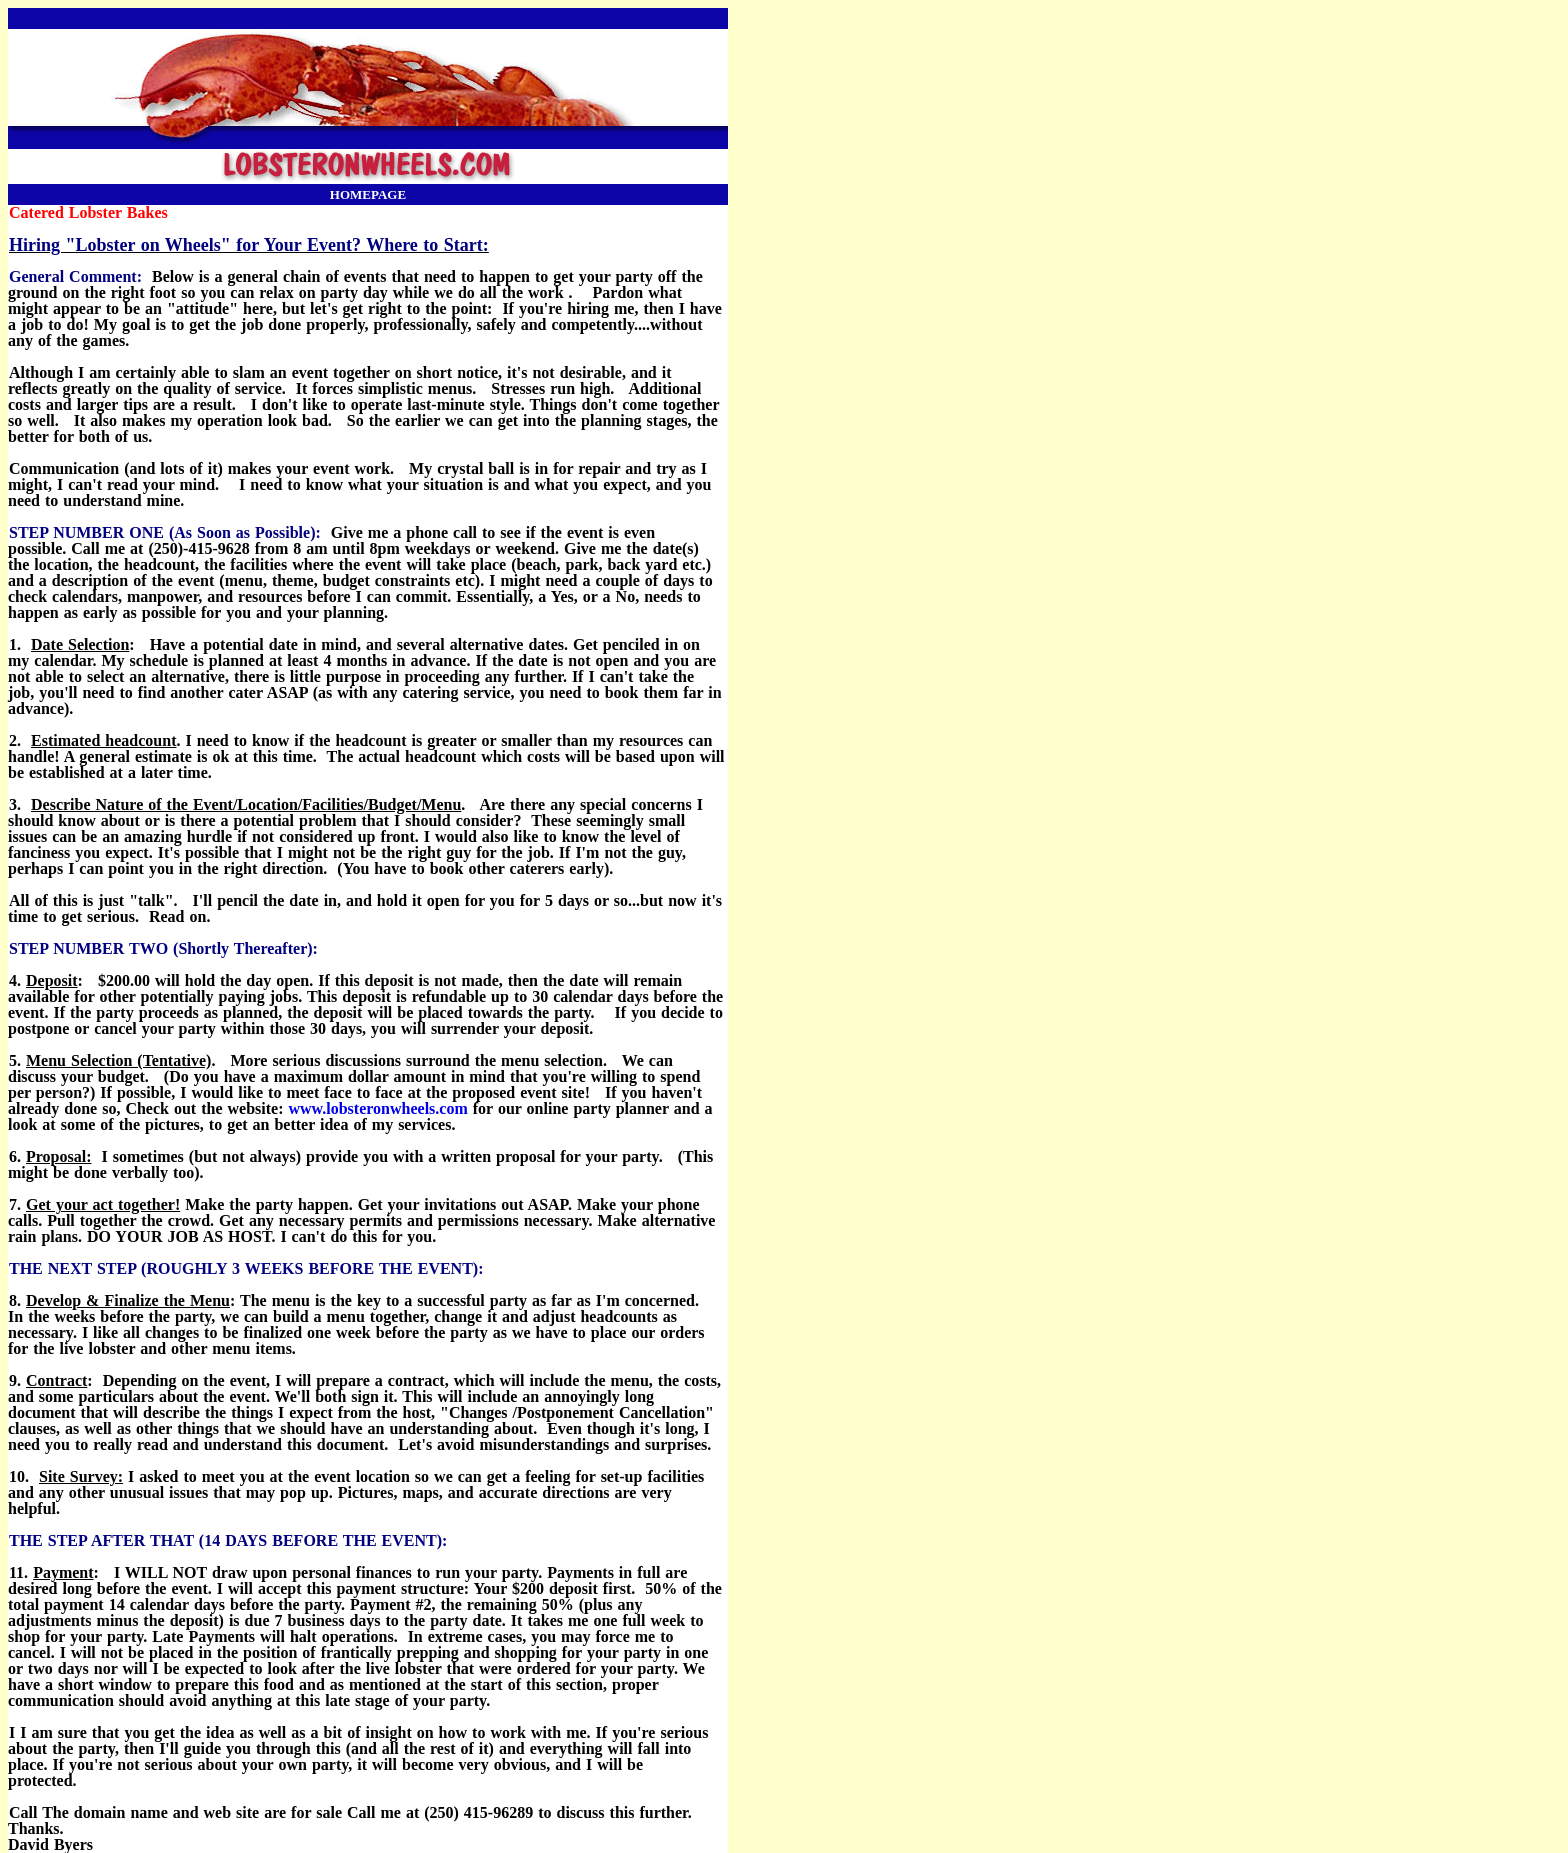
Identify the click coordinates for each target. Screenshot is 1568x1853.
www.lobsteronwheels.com (377, 1108)
